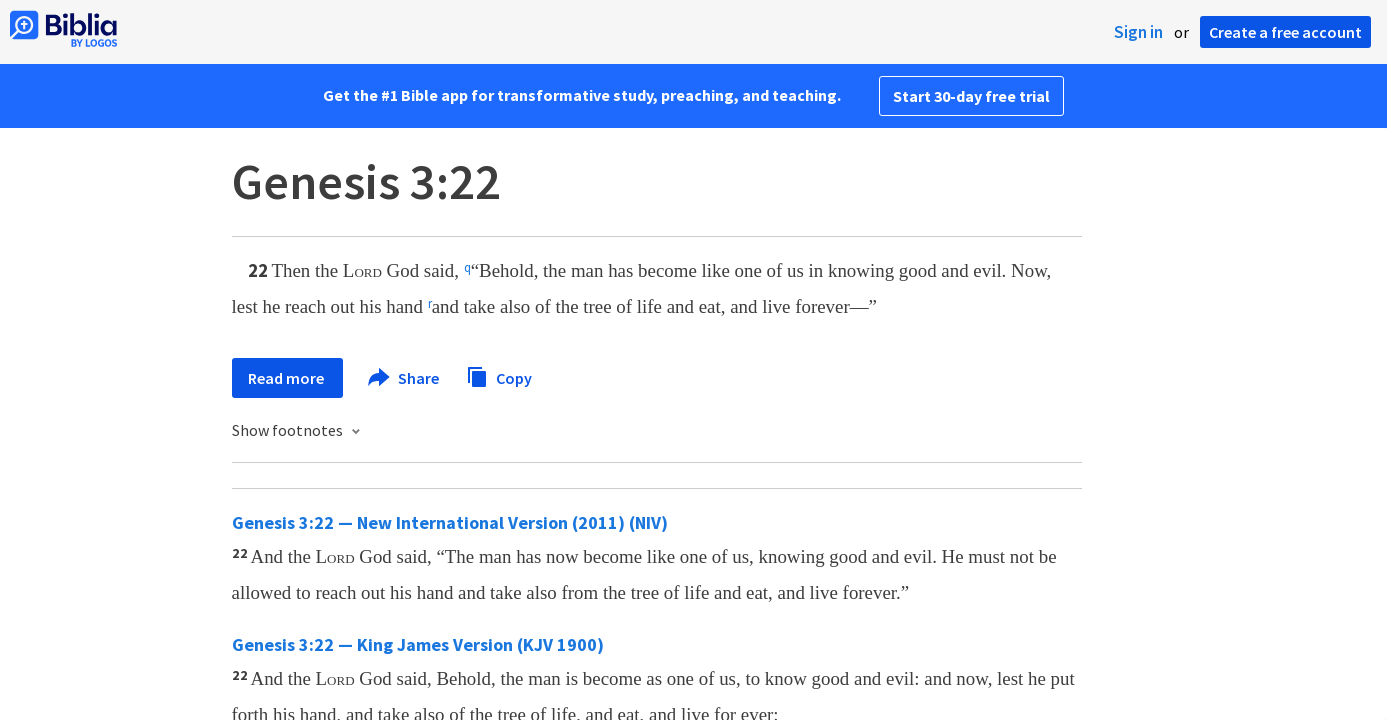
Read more (287, 378)
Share (404, 378)
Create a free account (1285, 32)
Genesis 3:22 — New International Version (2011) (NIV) (450, 522)
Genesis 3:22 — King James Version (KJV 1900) (418, 644)
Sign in (1138, 32)
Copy (499, 375)
